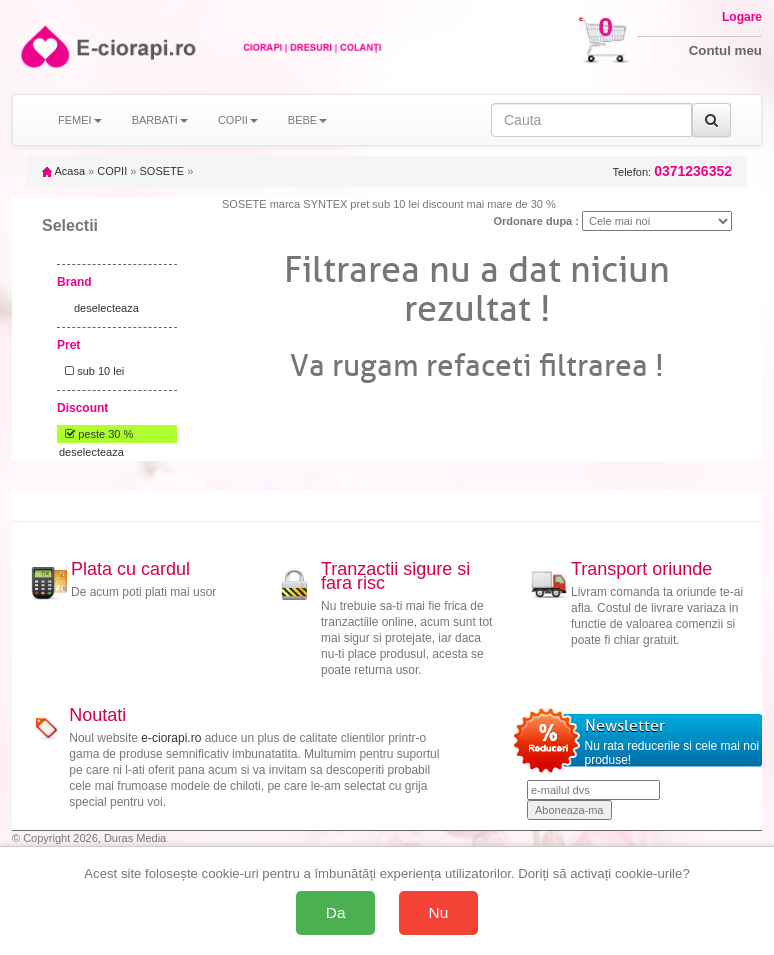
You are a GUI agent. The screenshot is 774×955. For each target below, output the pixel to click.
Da (336, 912)
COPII (112, 171)
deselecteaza (106, 308)
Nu (439, 912)
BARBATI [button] (160, 120)
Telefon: (672, 171)
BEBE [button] (307, 120)
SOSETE (161, 171)
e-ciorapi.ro (171, 738)
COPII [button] (238, 120)
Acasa (63, 171)
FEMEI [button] (80, 120)
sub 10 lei (91, 371)
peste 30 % (96, 434)
